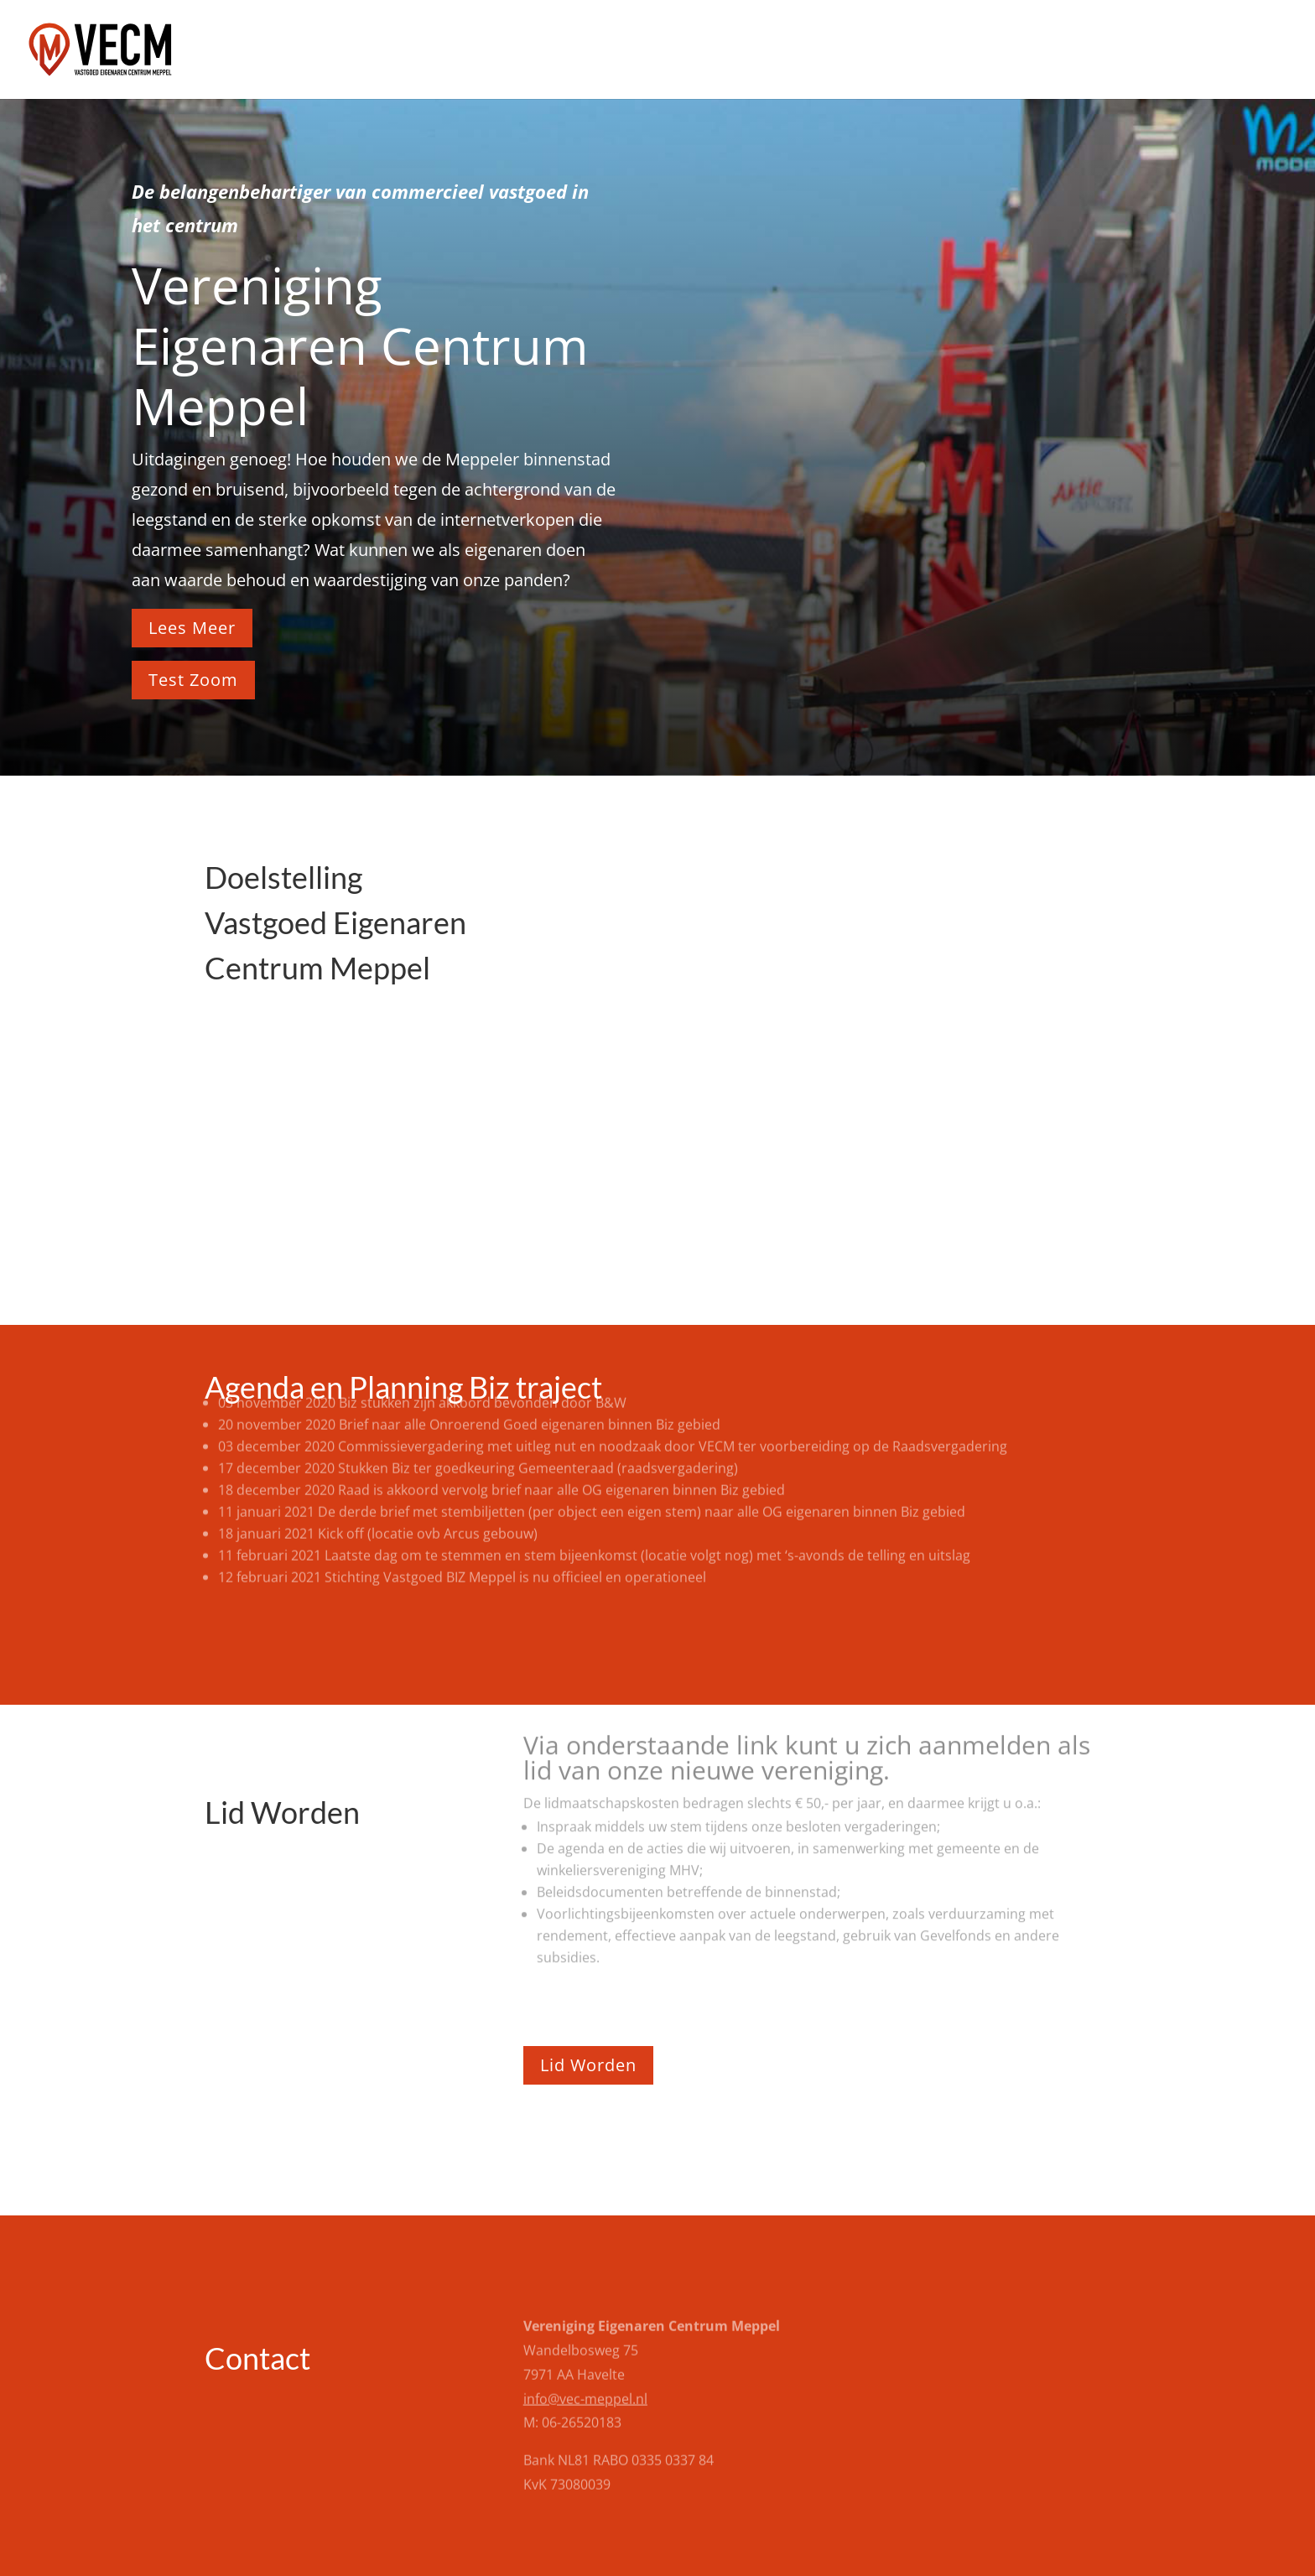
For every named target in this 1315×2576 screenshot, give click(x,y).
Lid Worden (588, 2065)
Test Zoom (193, 679)
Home (897, 51)
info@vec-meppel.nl (585, 2354)
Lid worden (1056, 51)
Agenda (968, 51)
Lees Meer (192, 627)
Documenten (1165, 51)
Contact (1260, 51)
